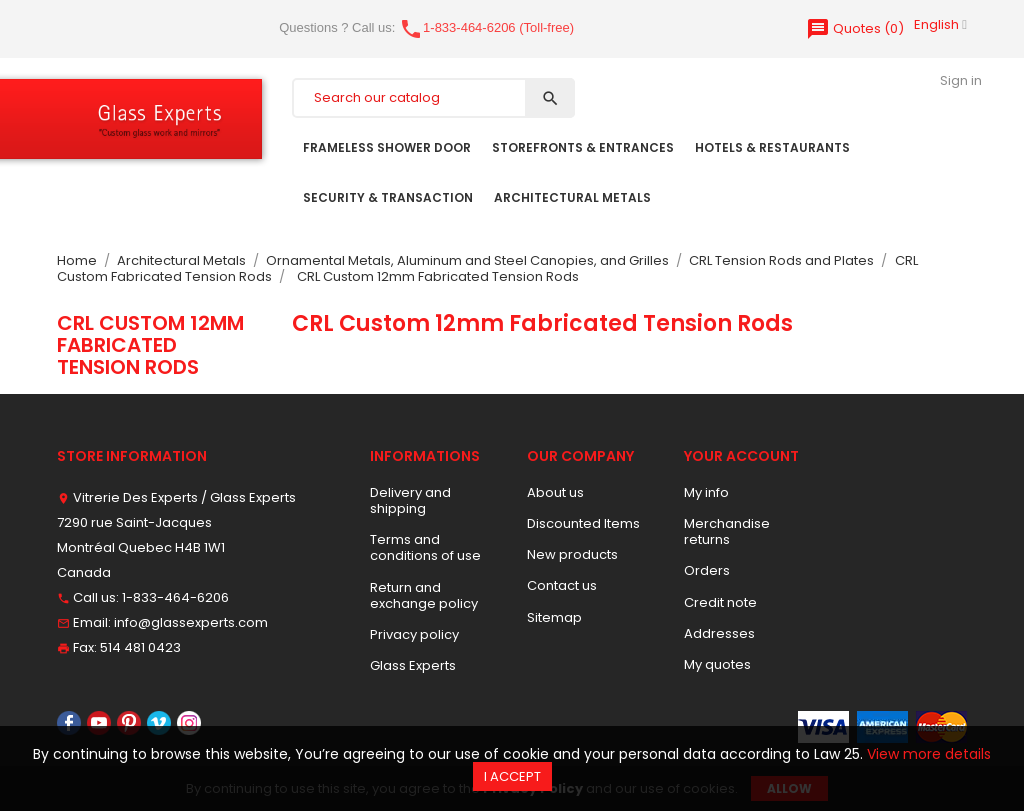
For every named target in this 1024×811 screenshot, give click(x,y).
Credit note (720, 602)
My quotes (717, 664)
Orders (707, 570)
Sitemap (554, 617)
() (855, 28)
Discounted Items (583, 523)
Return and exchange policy (424, 595)
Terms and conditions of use (425, 547)
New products (572, 554)
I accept (512, 776)
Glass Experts (413, 665)
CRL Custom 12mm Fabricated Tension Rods (150, 345)
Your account (741, 456)
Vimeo (159, 723)
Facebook (69, 723)
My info (706, 492)
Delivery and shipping (410, 500)
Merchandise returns (727, 531)
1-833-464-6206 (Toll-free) (486, 27)
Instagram (189, 723)
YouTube (99, 723)
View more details (929, 754)
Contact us (562, 585)
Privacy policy (414, 634)
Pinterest (129, 723)
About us (555, 492)
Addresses (719, 633)
